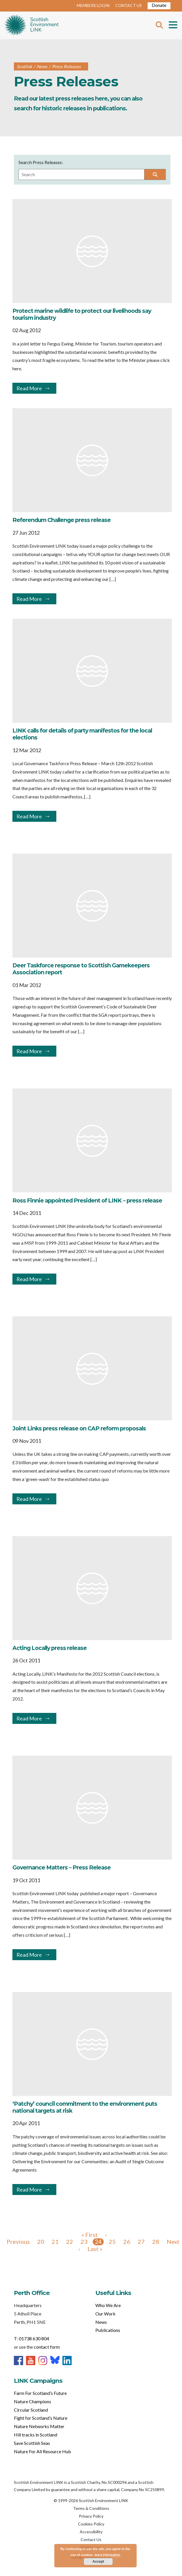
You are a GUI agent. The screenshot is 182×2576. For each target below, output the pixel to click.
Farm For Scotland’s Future (40, 2393)
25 (112, 2241)
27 (141, 2241)
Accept (98, 2562)
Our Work (105, 2313)
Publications (107, 2330)
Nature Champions (32, 2401)
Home (32, 25)
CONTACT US (128, 5)
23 (84, 2241)
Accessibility (91, 2531)
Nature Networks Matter (39, 2426)
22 (69, 2241)
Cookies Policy (91, 2523)
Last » (95, 2248)
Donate (159, 5)
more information (107, 2555)
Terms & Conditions (91, 2508)
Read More (29, 388)
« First (89, 2234)
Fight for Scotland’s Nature (40, 2418)
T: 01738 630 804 (31, 2338)
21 (55, 2241)
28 (155, 2241)
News (101, 2322)
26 (126, 2241)
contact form (47, 2347)
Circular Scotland (31, 2410)
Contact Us (91, 2539)
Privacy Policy (91, 2516)
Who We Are (108, 2305)
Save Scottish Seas (32, 2443)
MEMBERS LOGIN (93, 5)
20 (40, 2241)
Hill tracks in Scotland (35, 2434)
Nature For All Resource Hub (42, 2451)
